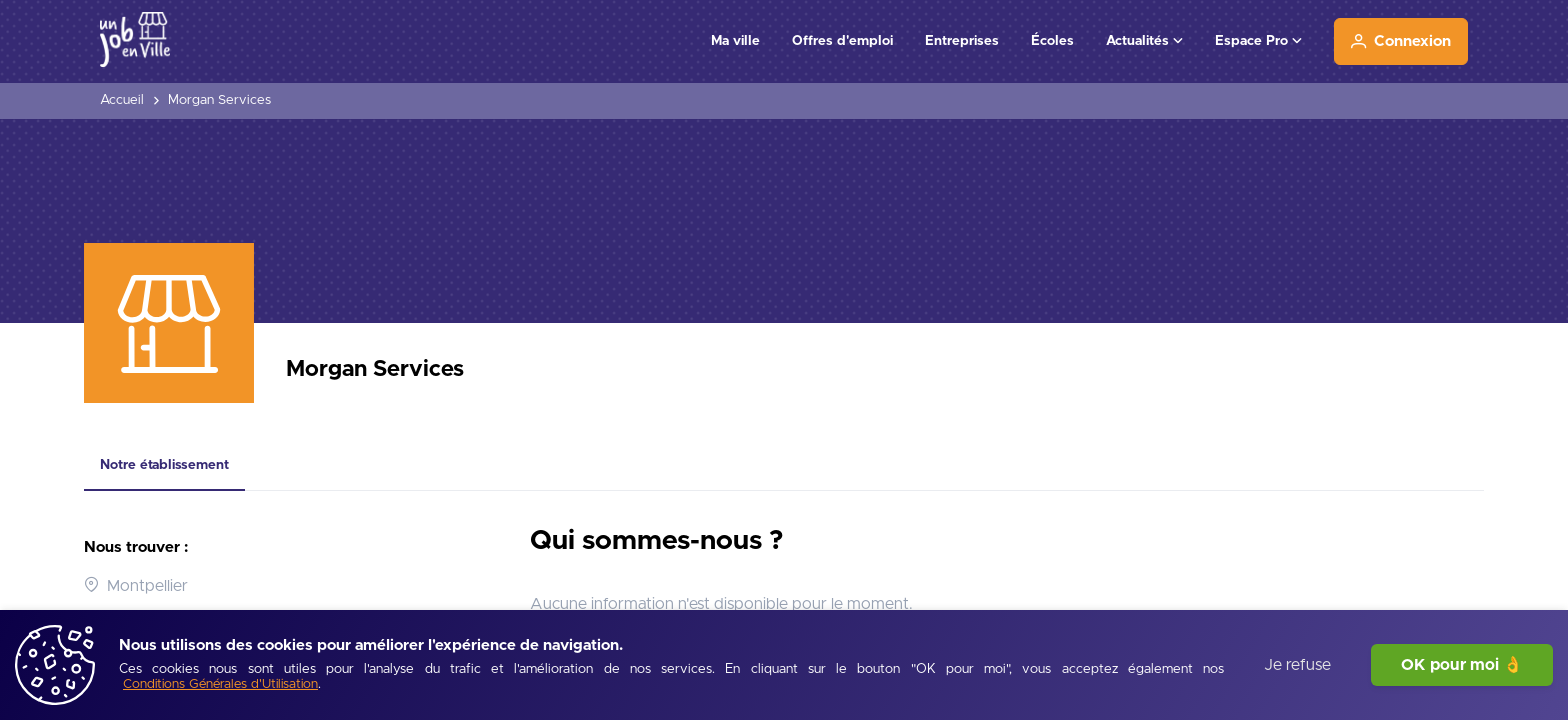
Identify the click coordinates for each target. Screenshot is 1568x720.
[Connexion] (1401, 41)
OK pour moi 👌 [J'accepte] (1462, 665)
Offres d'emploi (842, 41)
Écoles (1052, 41)
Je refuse (1297, 665)
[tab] (164, 466)
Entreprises (962, 41)
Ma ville (735, 41)
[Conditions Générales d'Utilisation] (220, 685)
